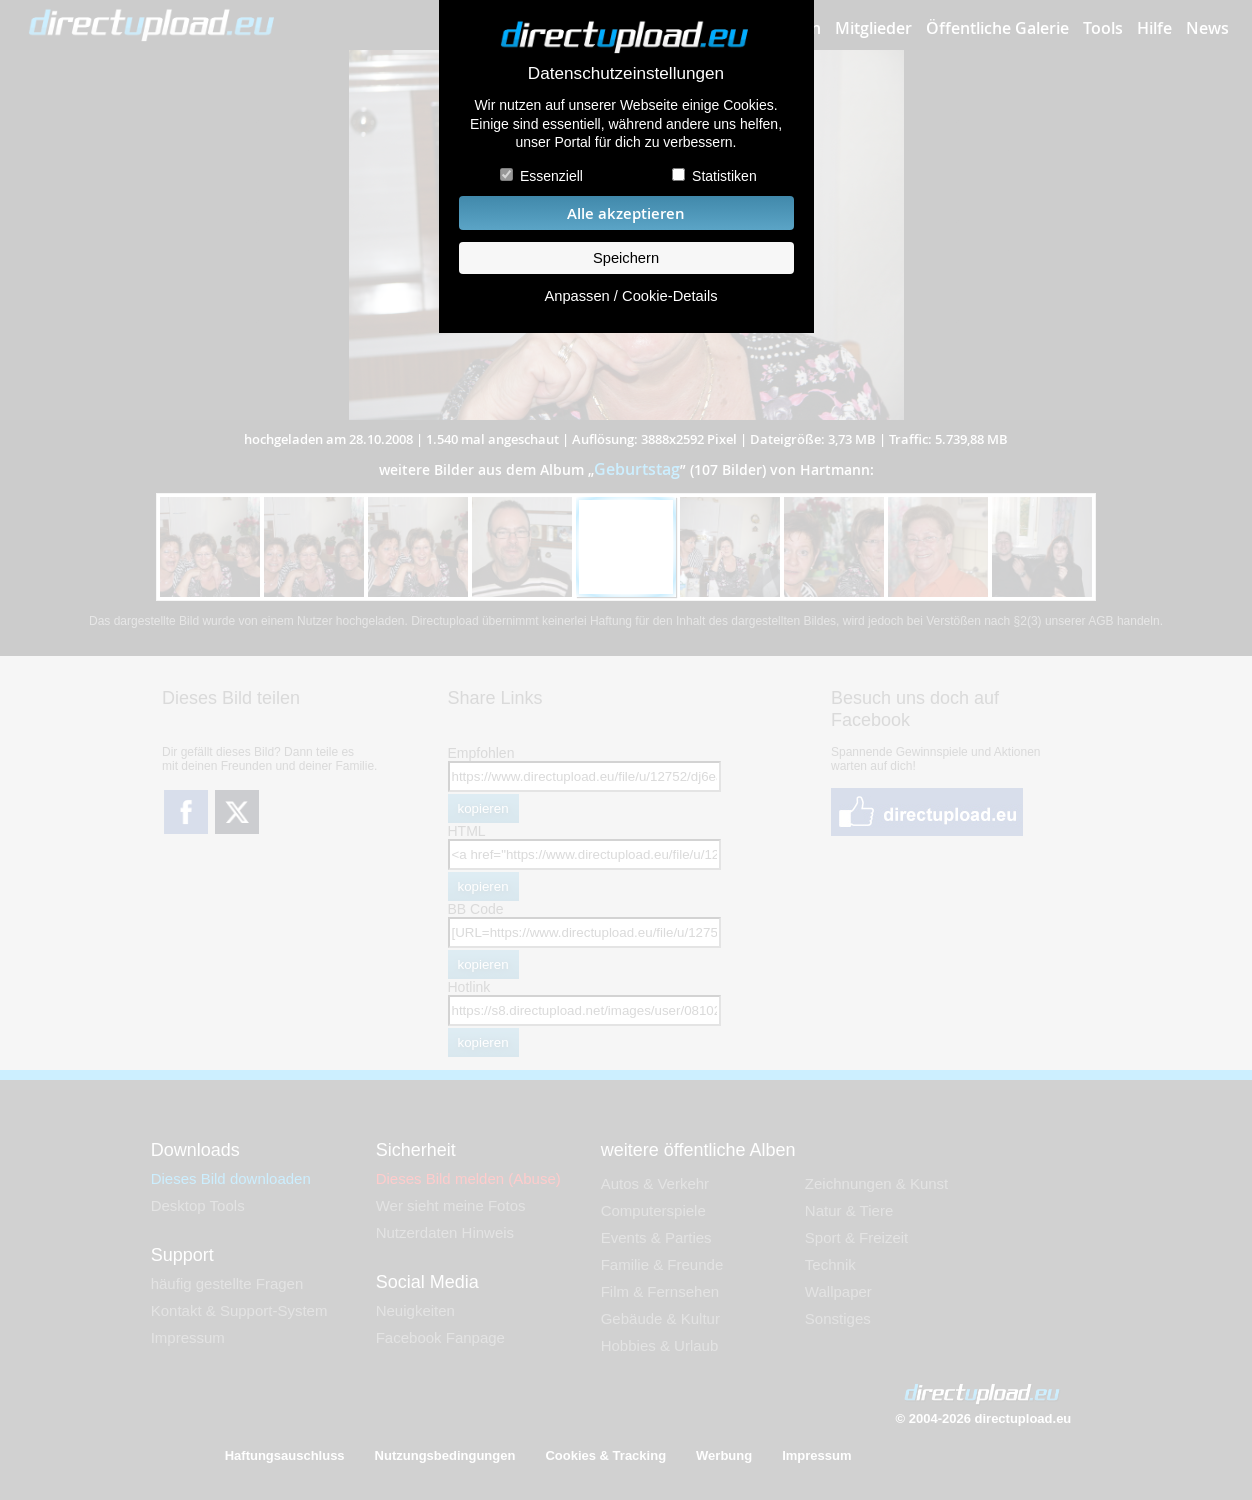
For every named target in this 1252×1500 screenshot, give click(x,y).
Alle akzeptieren (626, 213)
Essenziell (551, 176)
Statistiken (724, 176)
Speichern (626, 258)
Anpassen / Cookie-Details (630, 296)
